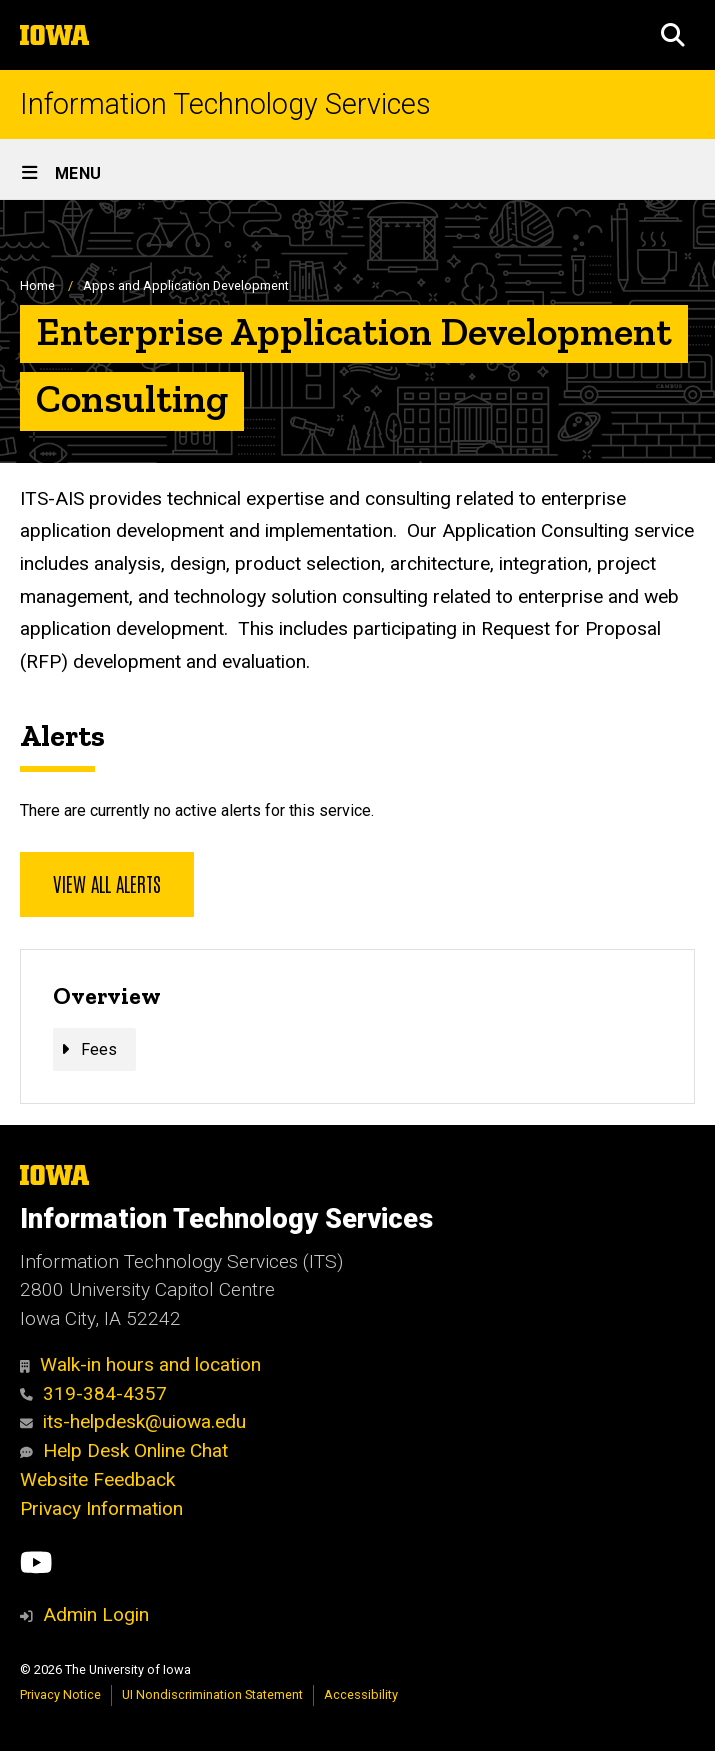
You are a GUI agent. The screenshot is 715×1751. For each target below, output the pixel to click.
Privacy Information (101, 1508)
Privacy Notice (60, 1694)
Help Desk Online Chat (124, 1450)
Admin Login (96, 1614)
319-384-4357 (93, 1393)
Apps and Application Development (186, 285)
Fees (99, 1049)
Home (37, 285)
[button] (673, 35)
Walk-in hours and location (140, 1364)
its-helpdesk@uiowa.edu (133, 1421)
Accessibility (361, 1694)
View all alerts (107, 883)
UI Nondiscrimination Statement (212, 1694)
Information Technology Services (225, 104)
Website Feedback (97, 1479)
